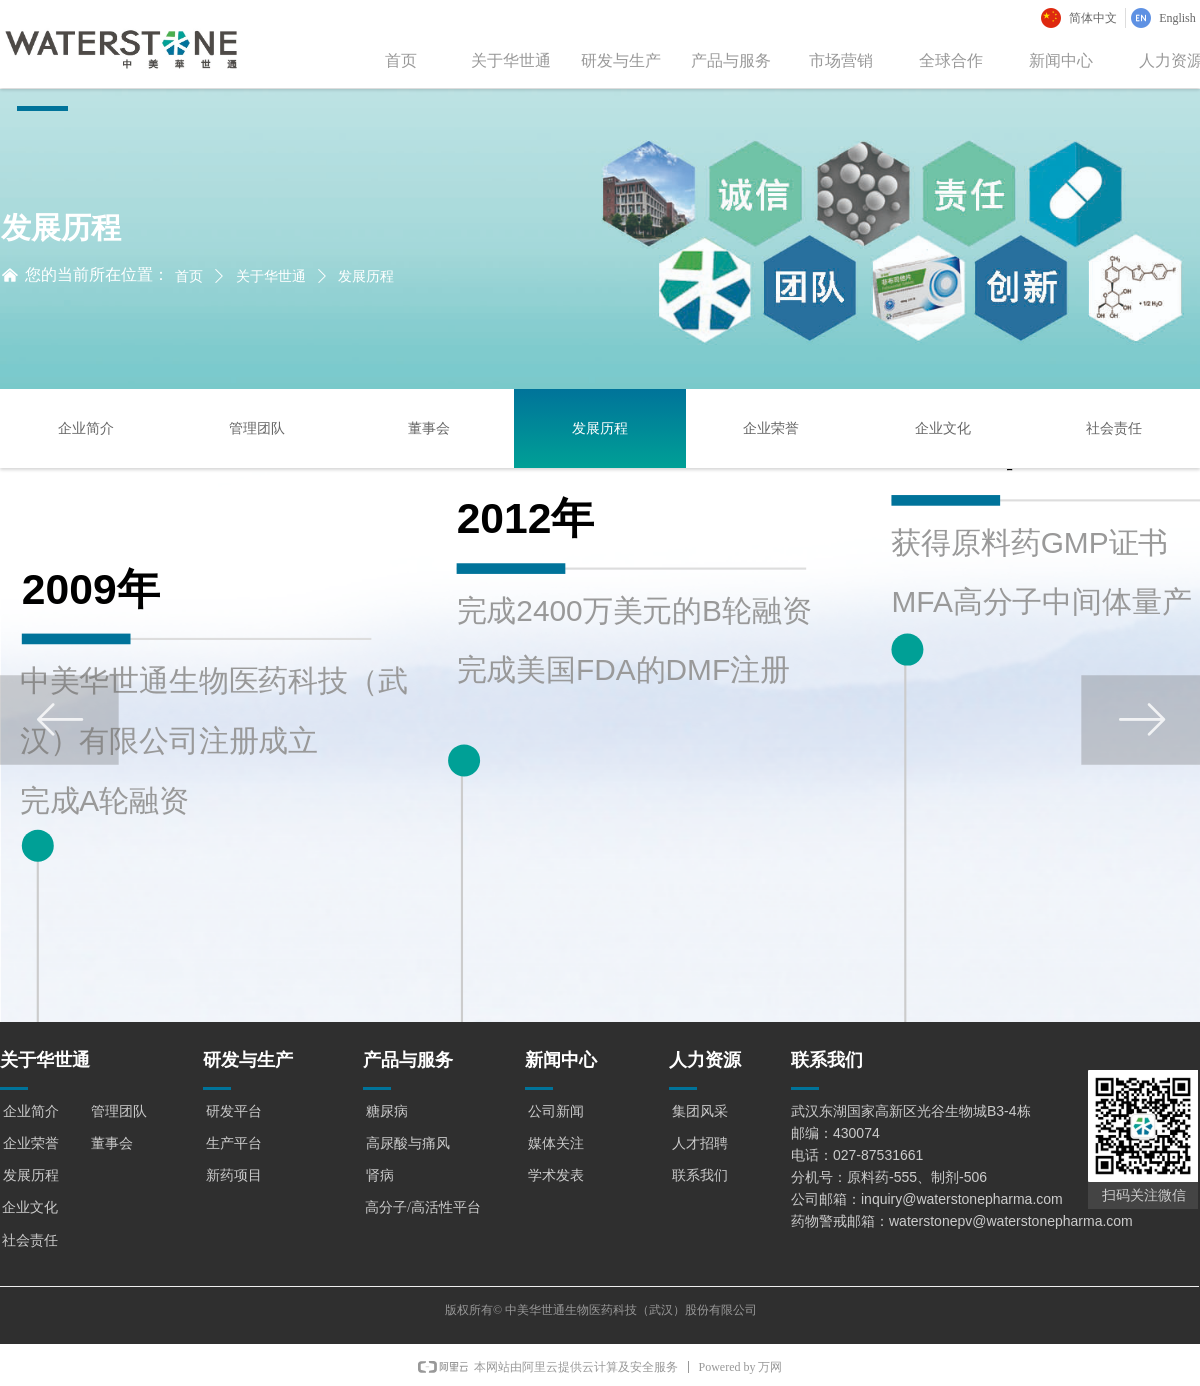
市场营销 (841, 60)
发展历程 (366, 276)
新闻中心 (1061, 60)
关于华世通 (511, 60)
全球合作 (951, 60)
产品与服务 (731, 60)
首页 (401, 60)
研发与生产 (621, 60)
